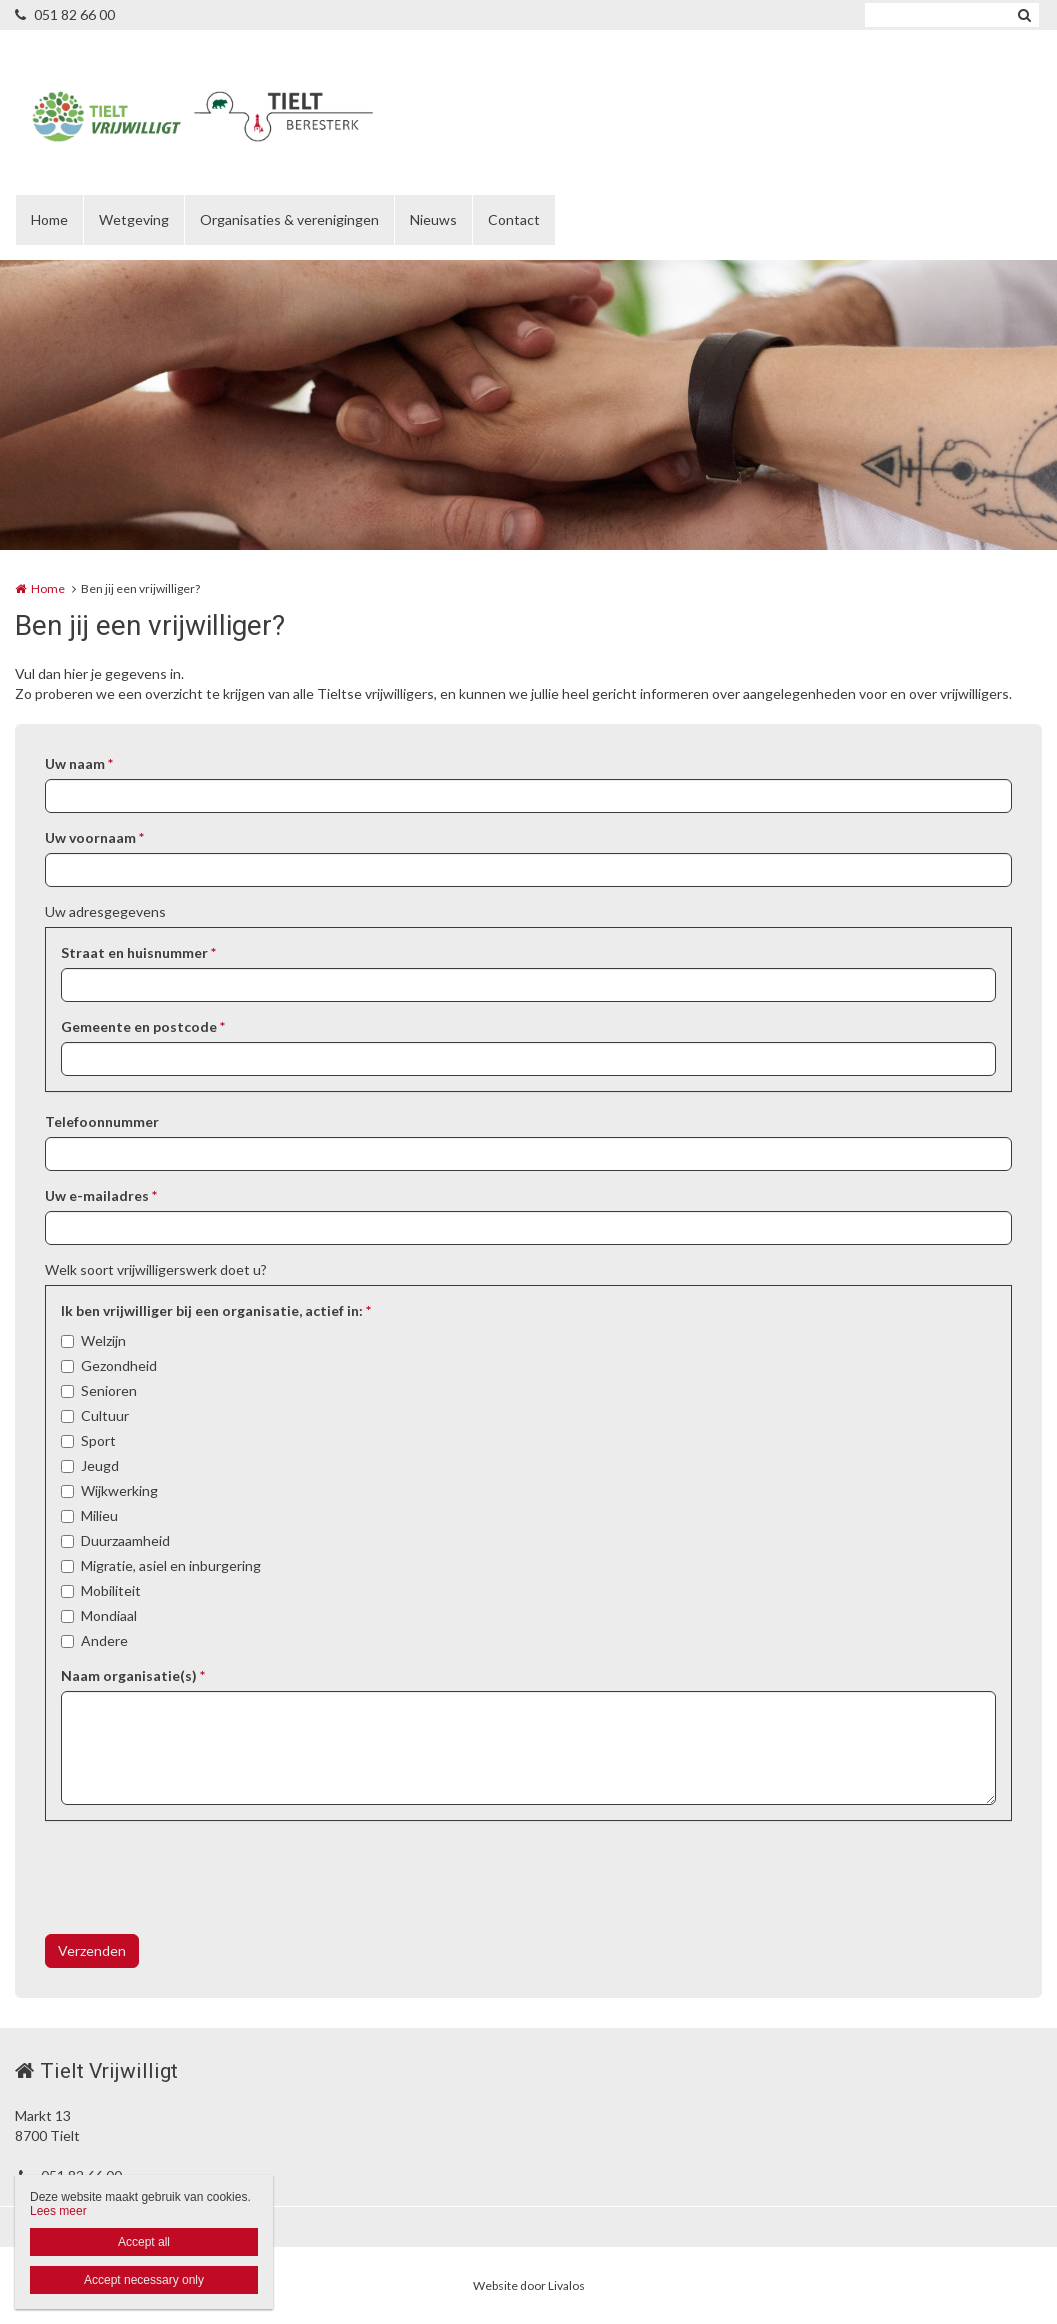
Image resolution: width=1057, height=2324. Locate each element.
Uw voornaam (94, 837)
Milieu (99, 1515)
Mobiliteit (111, 1590)
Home (49, 219)
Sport (98, 1440)
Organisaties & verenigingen (289, 219)
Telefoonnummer (102, 1121)
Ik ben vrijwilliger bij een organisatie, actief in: (216, 1310)
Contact (514, 219)
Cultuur (105, 1415)
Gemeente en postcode (143, 1026)
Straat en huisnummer (138, 952)
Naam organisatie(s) (133, 1675)
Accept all (144, 2242)
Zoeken (1024, 15)
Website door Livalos (529, 2285)
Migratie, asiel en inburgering (171, 1565)
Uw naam (79, 763)
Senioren (109, 1390)
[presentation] (197, 1880)
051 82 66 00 (65, 14)
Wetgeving (134, 219)
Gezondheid (119, 1365)
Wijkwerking (119, 1490)
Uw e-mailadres (101, 1195)
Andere (104, 1640)
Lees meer (58, 2211)
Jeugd (100, 1465)
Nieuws (433, 219)
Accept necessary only (144, 2280)
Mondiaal (109, 1615)
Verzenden (92, 1950)
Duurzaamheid (125, 1540)
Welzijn (103, 1340)
